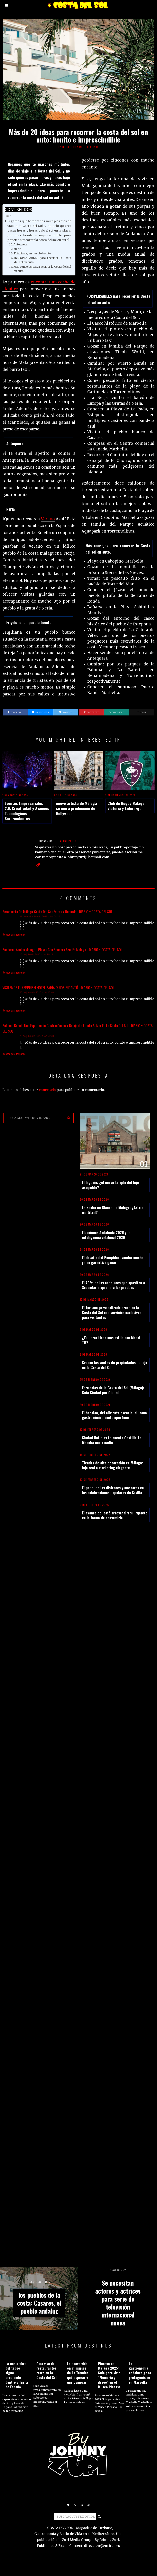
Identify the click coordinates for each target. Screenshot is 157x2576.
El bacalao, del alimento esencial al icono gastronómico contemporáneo (111, 1422)
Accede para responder (14, 934)
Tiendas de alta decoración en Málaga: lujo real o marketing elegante (113, 1474)
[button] (67, 1116)
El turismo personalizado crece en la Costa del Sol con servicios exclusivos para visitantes (112, 1316)
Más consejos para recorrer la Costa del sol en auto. (42, 269)
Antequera (20, 244)
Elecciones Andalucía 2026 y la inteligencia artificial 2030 (106, 1235)
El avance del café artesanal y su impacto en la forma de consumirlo (110, 1531)
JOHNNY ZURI (45, 841)
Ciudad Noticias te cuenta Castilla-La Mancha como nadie (112, 1448)
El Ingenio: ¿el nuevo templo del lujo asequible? (111, 1183)
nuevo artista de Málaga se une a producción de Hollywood (76, 808)
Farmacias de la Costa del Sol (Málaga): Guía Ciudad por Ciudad (108, 1396)
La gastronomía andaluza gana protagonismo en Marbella (140, 2370)
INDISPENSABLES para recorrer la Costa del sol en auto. (42, 260)
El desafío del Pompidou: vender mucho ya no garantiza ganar (108, 1261)
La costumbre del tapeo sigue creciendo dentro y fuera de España (17, 2372)
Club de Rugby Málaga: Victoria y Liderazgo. (127, 805)
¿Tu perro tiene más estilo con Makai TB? (112, 1344)
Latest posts (68, 841)
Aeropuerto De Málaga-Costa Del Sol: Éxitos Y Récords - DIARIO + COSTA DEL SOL (57, 911)
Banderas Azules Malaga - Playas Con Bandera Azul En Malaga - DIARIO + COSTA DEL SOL (62, 949)
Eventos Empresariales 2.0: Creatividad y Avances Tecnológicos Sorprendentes (27, 810)
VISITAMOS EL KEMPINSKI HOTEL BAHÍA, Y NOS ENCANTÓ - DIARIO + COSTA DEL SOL (58, 987)
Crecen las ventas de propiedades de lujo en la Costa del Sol (112, 1370)
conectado (47, 1090)
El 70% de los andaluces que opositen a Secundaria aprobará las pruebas (113, 1287)
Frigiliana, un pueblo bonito (32, 253)
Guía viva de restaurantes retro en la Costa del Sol (46, 2368)
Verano (48, 519)
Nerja (17, 249)
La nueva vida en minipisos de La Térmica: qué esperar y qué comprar (78, 2370)
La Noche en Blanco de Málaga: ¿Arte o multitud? (112, 1209)
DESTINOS (93, 147)
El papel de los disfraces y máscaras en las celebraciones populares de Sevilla (111, 1503)
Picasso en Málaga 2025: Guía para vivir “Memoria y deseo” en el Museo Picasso (109, 2372)
